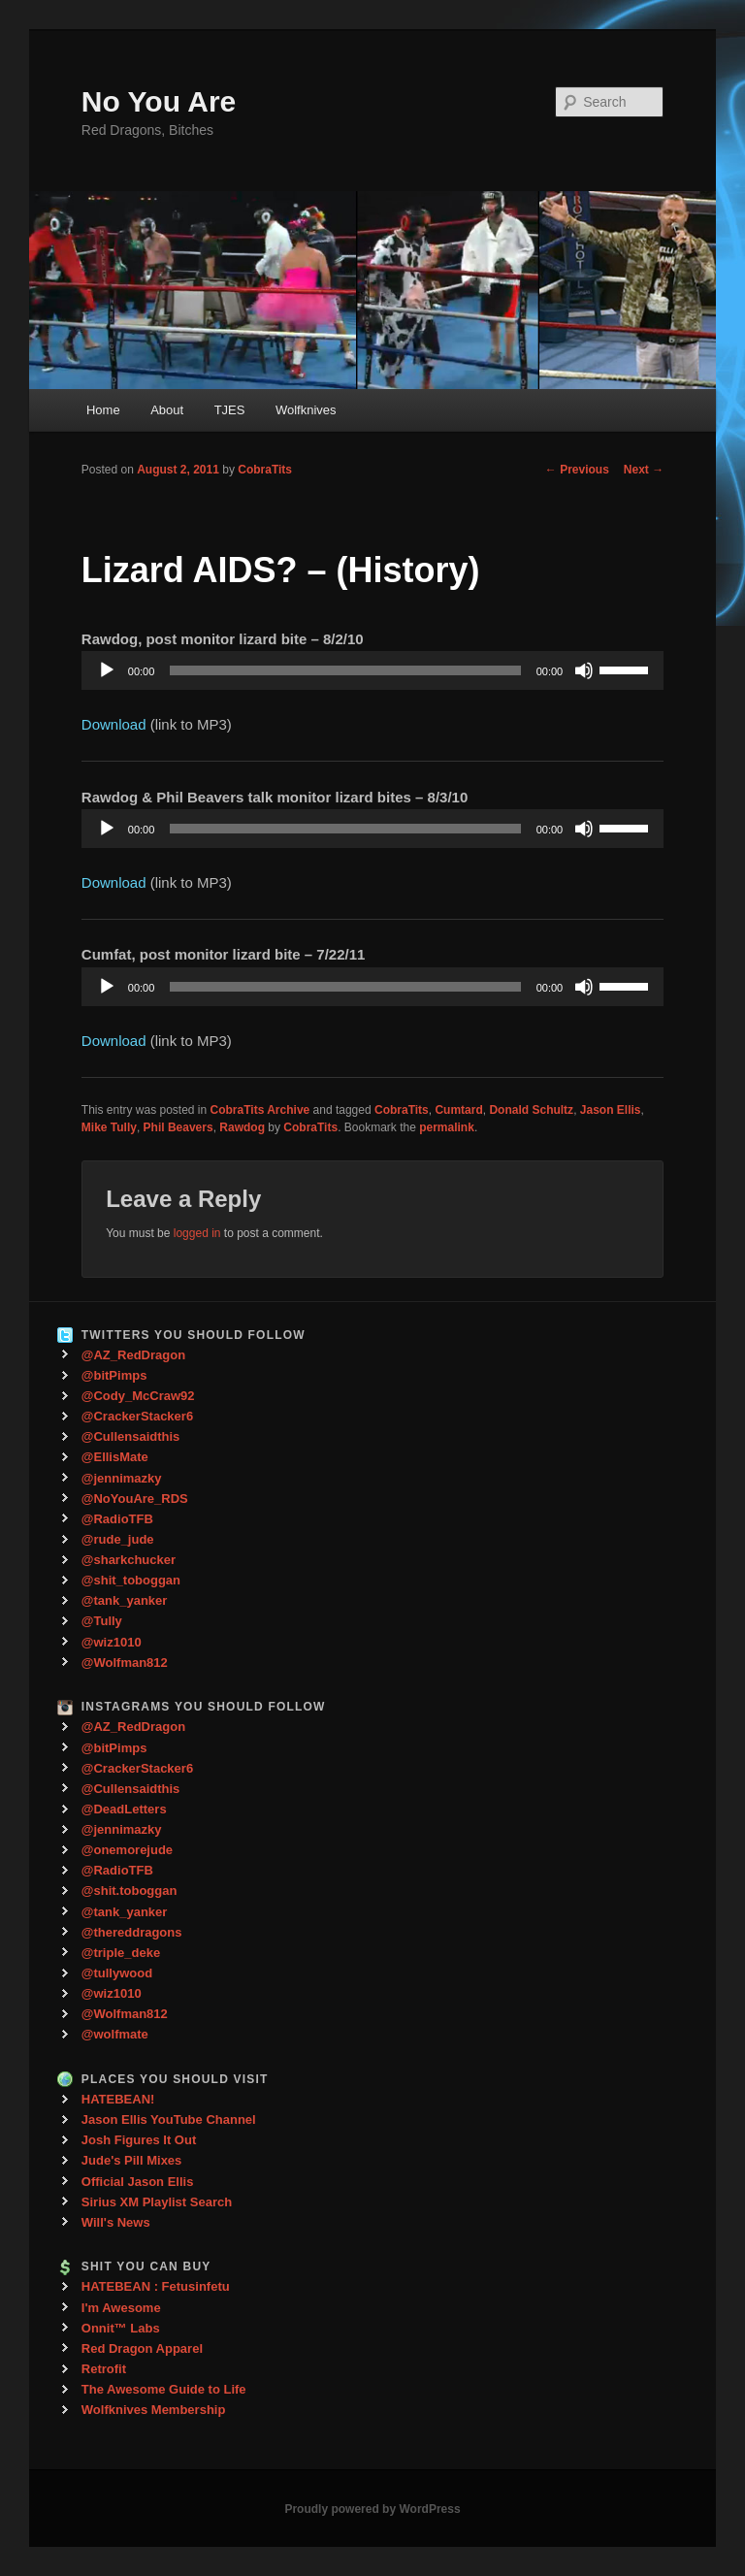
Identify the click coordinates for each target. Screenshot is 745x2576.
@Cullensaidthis (130, 1436)
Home (103, 410)
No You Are (158, 101)
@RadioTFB (117, 1519)
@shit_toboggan (130, 1580)
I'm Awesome (121, 2307)
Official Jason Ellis (137, 2181)
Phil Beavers (178, 1127)
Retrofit (103, 2369)
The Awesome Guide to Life (163, 2389)
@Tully (101, 1621)
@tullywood (116, 1973)
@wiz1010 (111, 1642)
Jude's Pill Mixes (131, 2160)
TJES (229, 410)
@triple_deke (120, 1952)
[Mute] (584, 670)
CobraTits (265, 469)
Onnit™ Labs (120, 2328)
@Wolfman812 (124, 1662)
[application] (372, 670)
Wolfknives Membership (153, 2409)
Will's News (115, 2222)
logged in (197, 1233)
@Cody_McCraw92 (138, 1395)
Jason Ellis (610, 1110)
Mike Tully (109, 1127)
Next (644, 469)
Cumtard (458, 1110)
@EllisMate (114, 1457)
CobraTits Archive (260, 1110)
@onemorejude (127, 1849)
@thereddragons (131, 1932)
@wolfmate (114, 2034)
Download (113, 724)
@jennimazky (121, 1478)
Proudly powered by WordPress (372, 2509)
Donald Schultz (531, 1110)
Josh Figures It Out (138, 2140)
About (166, 410)
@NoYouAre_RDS (134, 1498)
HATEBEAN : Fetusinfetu (155, 2286)
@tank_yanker (124, 1600)
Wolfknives (306, 410)
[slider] (345, 670)
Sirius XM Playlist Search (156, 2202)
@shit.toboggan (129, 1890)
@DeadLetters (124, 1809)
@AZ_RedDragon (133, 1355)
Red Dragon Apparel (142, 2348)
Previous (577, 469)
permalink (446, 1127)
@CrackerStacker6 (137, 1416)
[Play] (106, 670)
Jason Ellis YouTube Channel (168, 2119)
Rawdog (242, 1127)
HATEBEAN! (118, 2099)
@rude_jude (117, 1539)
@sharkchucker (128, 1559)
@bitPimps (114, 1375)
